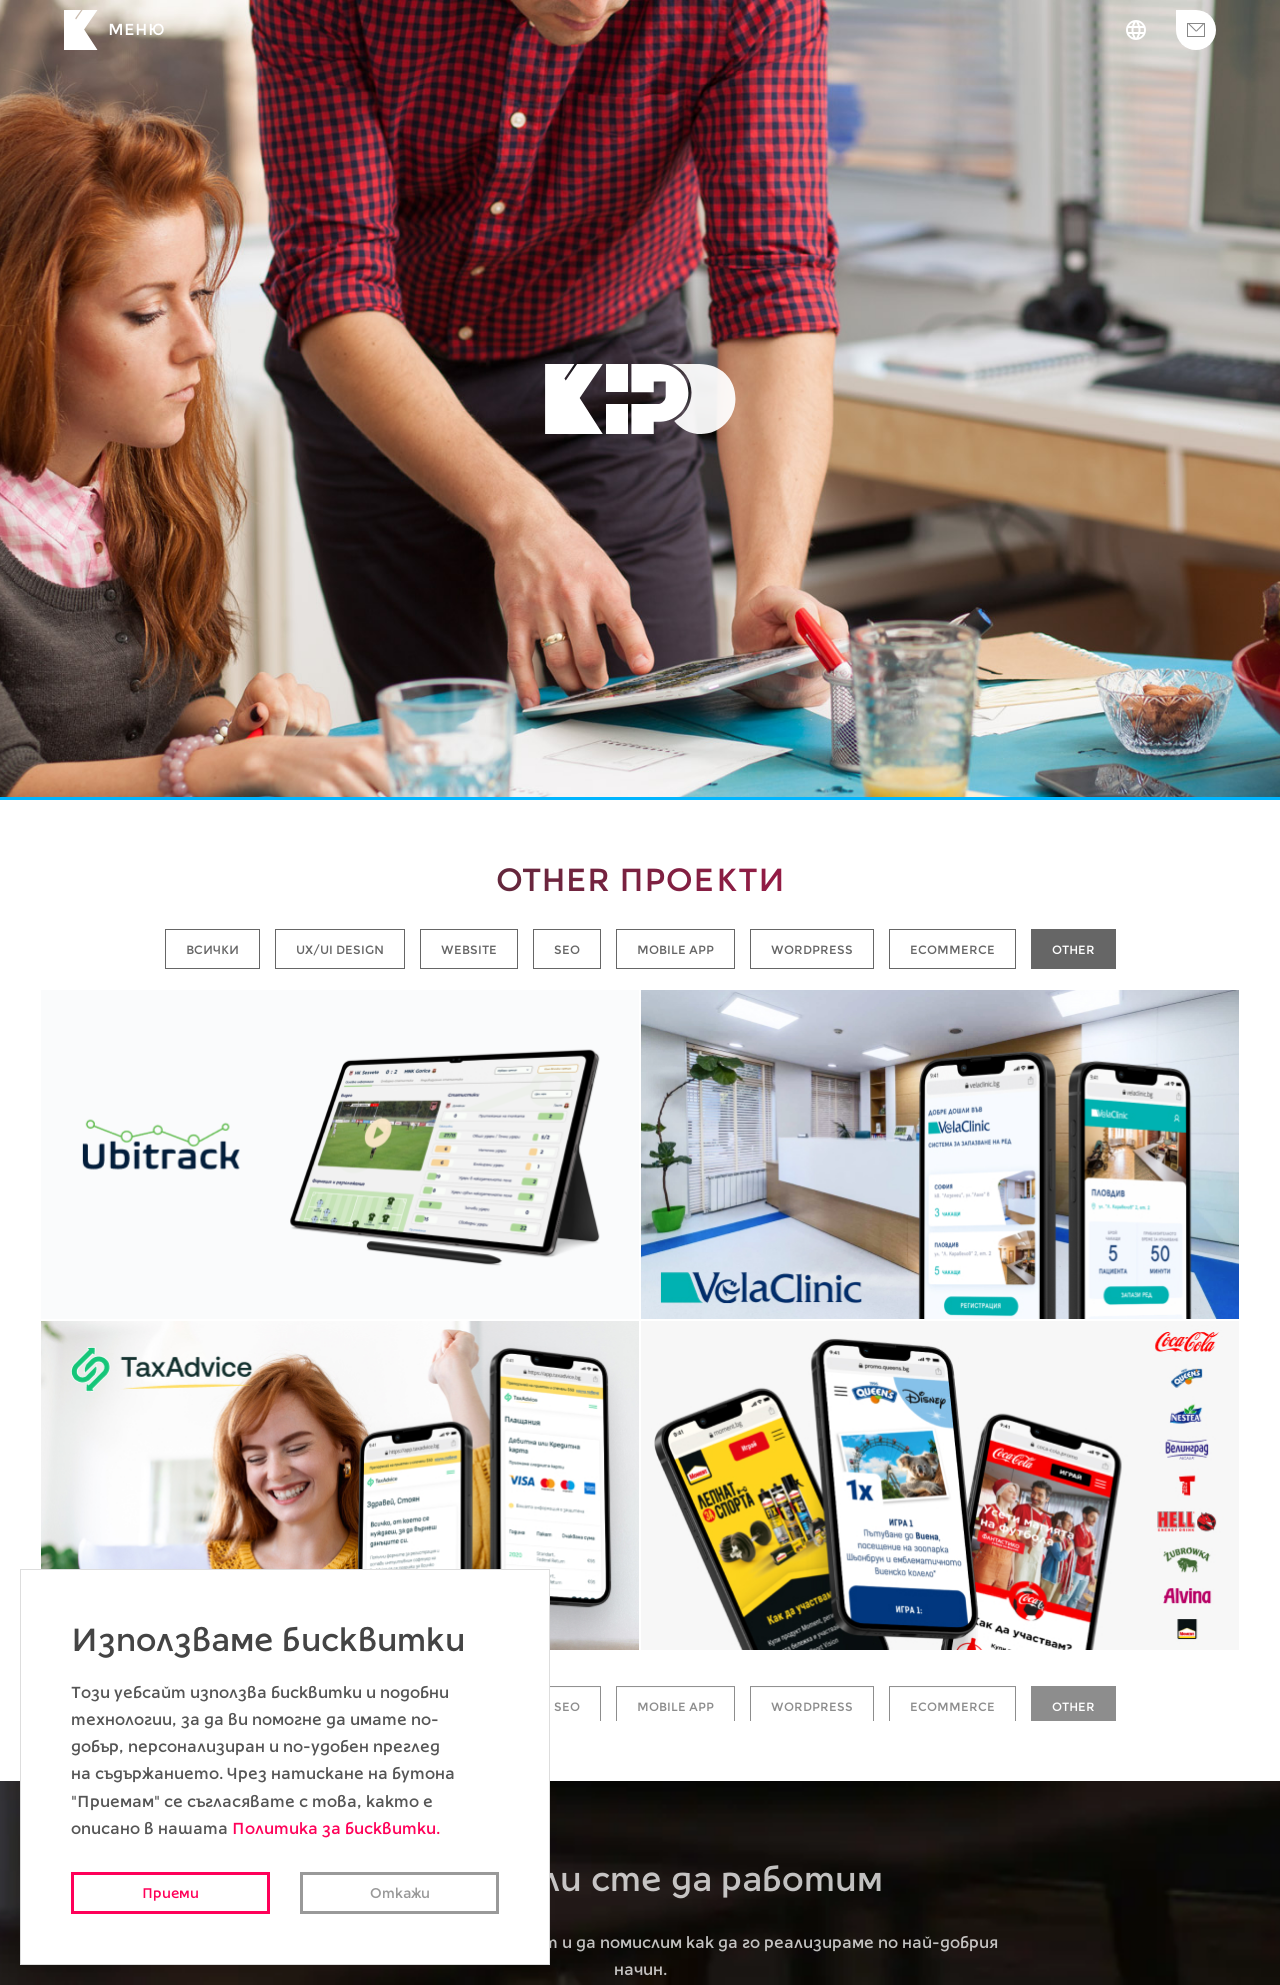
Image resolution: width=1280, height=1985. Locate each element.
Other (1073, 949)
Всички (212, 949)
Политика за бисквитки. (336, 1828)
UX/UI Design (340, 949)
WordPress (812, 949)
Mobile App (675, 949)
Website (469, 949)
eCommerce (952, 949)
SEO (567, 949)
